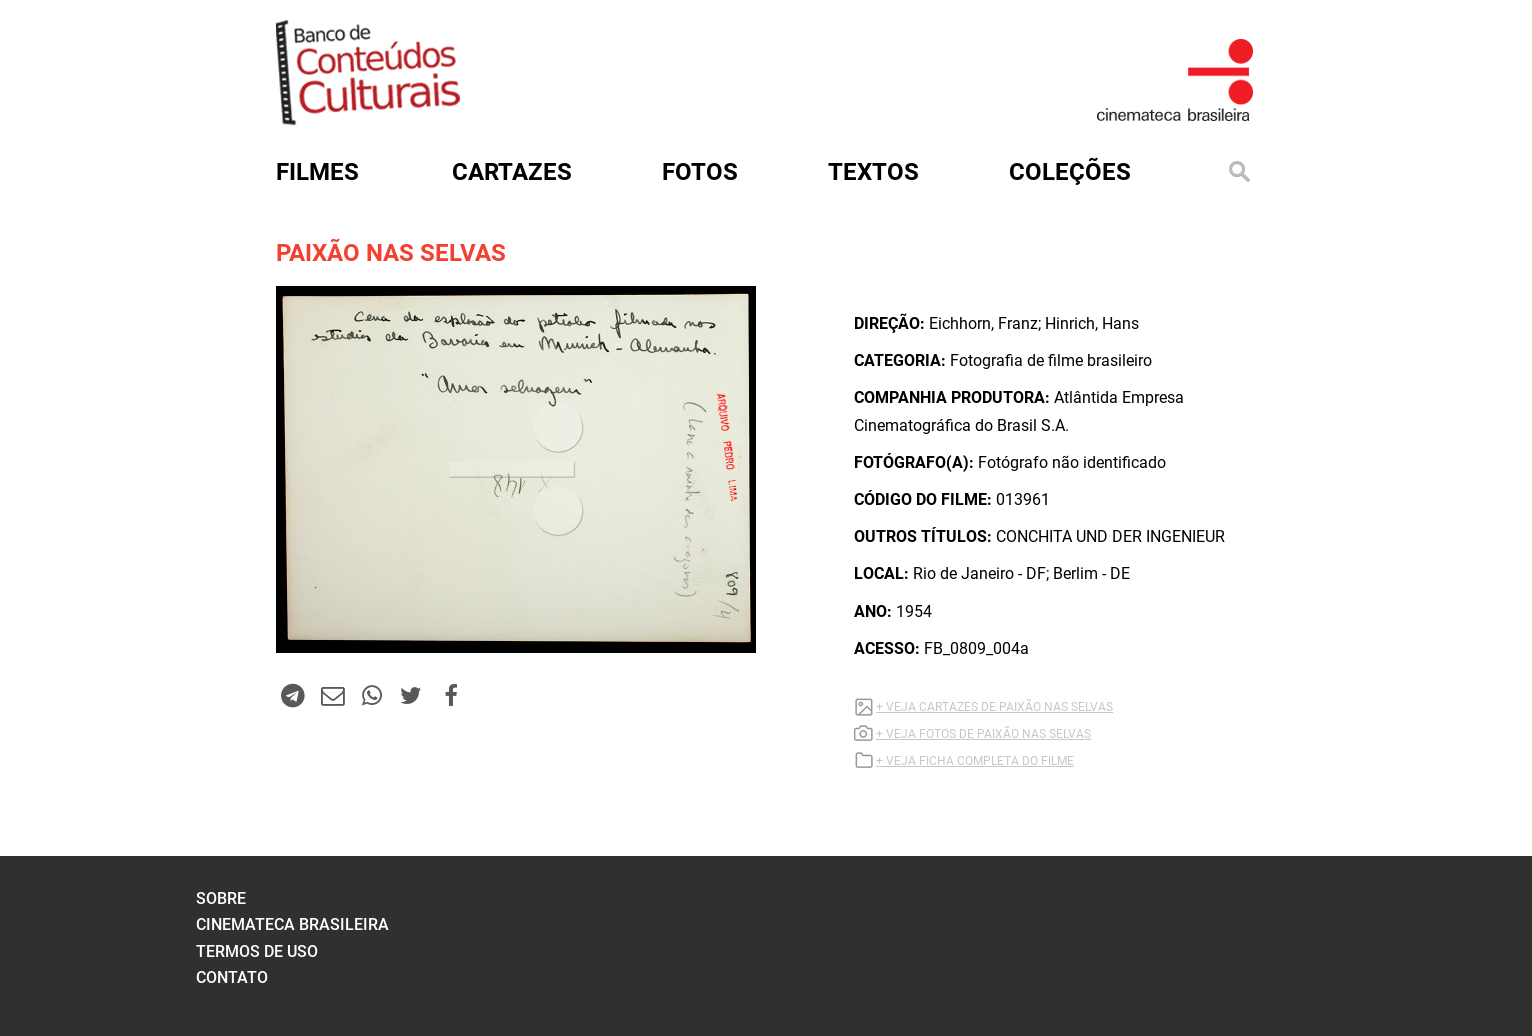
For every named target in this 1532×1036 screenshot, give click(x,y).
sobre (221, 898)
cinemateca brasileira (292, 924)
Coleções (1070, 172)
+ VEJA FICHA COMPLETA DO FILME (975, 761)
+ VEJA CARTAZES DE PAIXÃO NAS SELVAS (994, 707)
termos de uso (257, 951)
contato (232, 977)
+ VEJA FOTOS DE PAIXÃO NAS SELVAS (983, 734)
